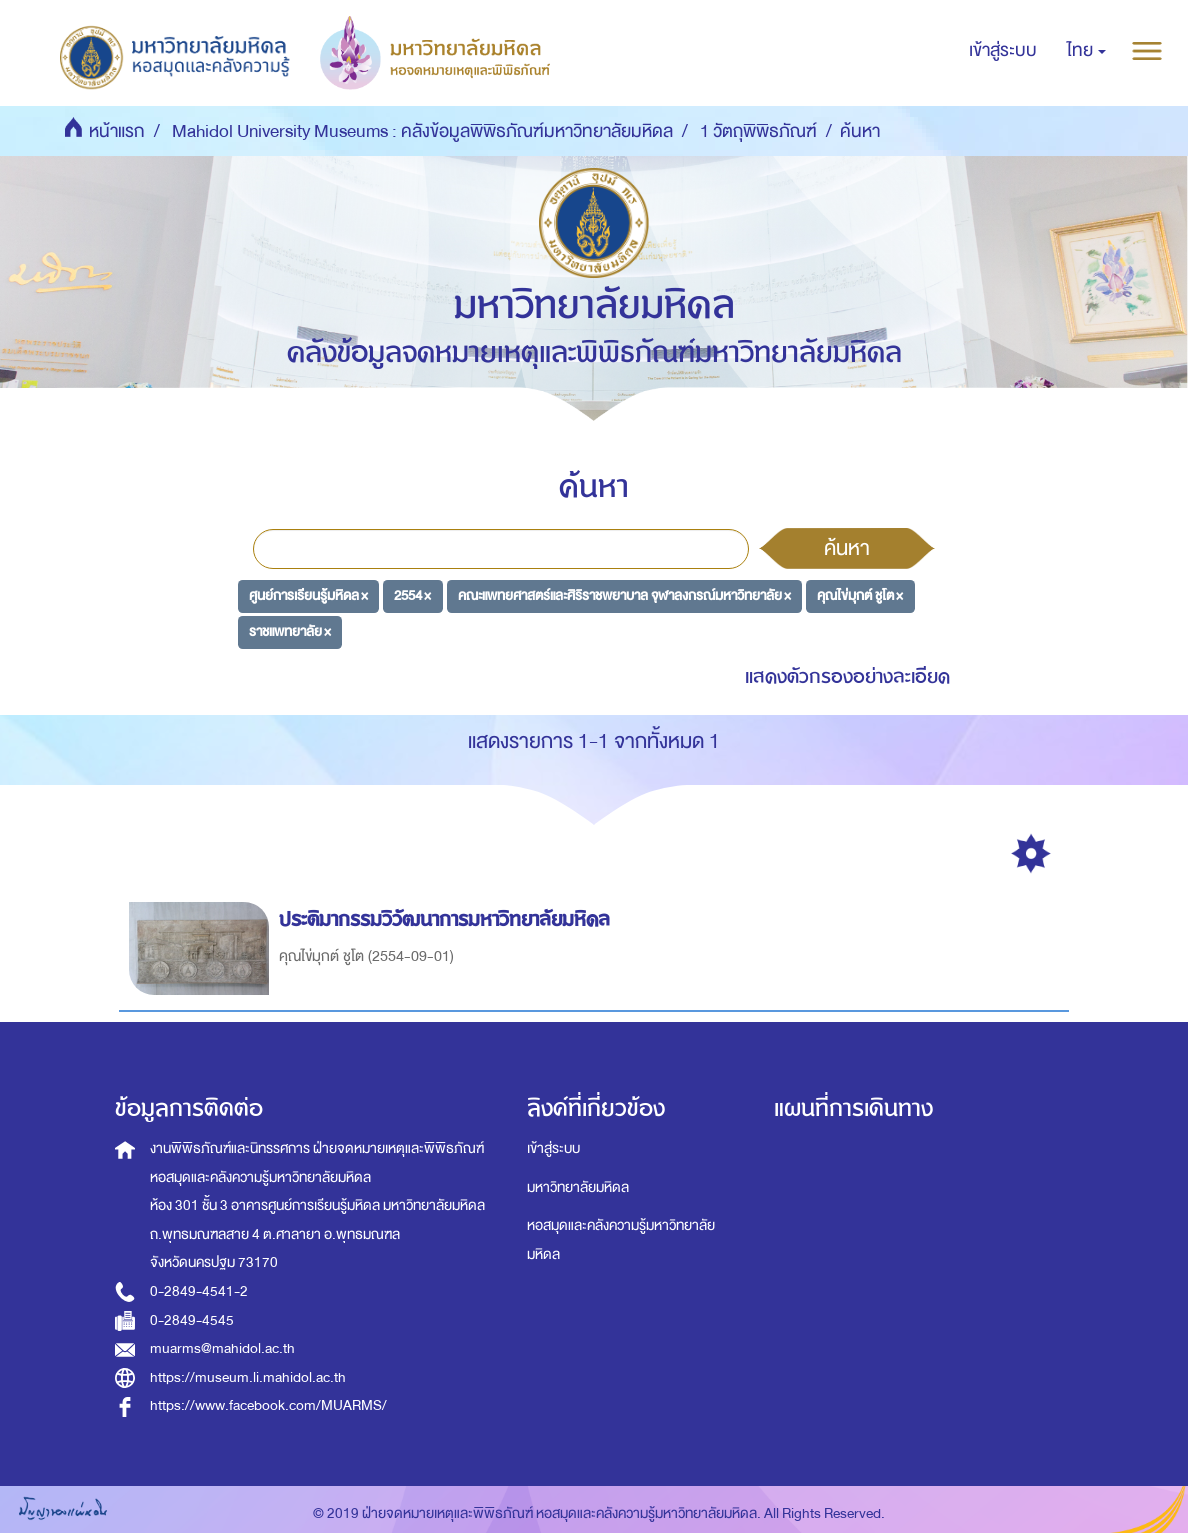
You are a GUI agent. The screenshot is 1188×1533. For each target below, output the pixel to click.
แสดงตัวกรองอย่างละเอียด (847, 676)
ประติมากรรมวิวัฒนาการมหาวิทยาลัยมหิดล (447, 919)
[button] (1086, 51)
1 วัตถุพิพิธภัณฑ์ (758, 131)
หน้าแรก (117, 131)
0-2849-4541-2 (199, 1291)
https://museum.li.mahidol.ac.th (248, 1377)
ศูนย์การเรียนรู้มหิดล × (308, 595)
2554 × (412, 595)
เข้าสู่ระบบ (553, 1148)
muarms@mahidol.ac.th (222, 1348)
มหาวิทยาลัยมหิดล (578, 1187)
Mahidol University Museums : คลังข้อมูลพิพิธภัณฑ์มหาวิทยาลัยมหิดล (422, 131)
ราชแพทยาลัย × (290, 631)
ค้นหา (847, 548)
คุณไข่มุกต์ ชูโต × (860, 595)
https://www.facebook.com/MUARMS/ (268, 1405)
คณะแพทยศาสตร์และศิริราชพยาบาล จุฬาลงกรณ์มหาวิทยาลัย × (624, 595)
